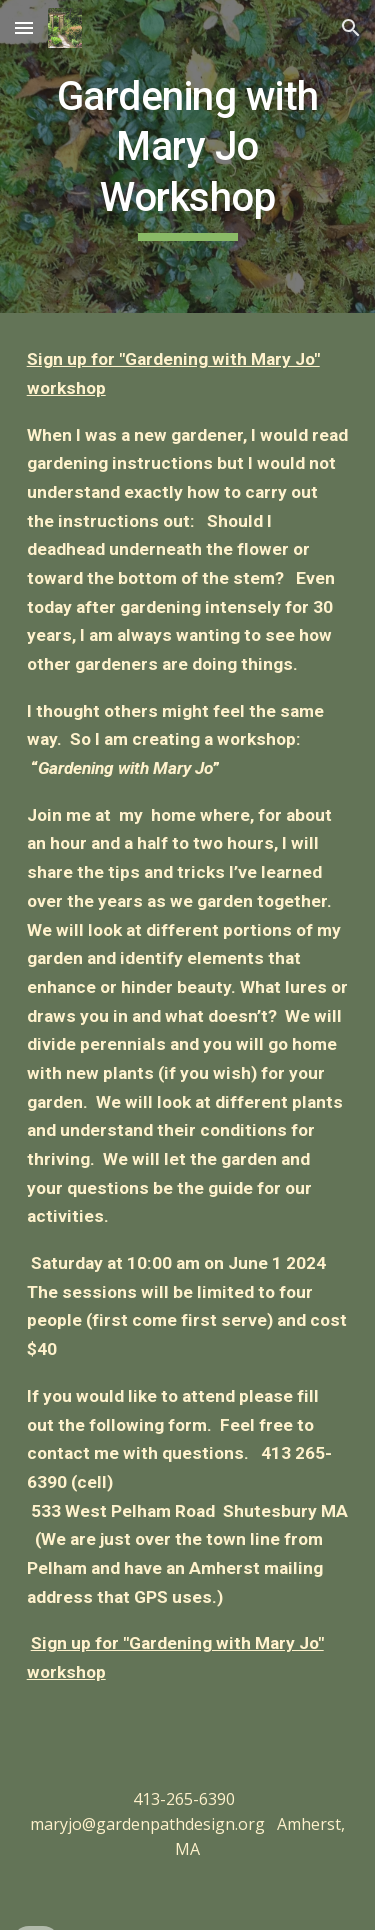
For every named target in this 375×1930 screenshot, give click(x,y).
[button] (24, 27)
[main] (188, 156)
